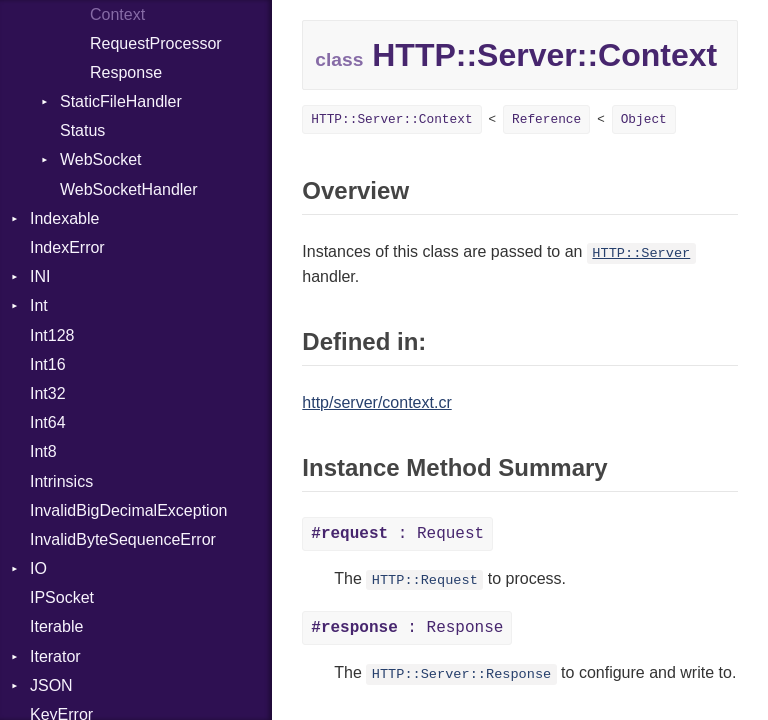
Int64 (48, 422)
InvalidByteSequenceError (123, 539)
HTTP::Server (641, 253)
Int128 (52, 335)
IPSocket (62, 597)
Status (82, 130)
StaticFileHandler (121, 101)
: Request (397, 534)
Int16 (48, 364)
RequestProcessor (156, 43)
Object (644, 119)
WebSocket (101, 159)
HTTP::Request (425, 580)
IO (38, 568)
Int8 (43, 451)
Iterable (56, 626)
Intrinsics (61, 481)
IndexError (67, 247)
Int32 (48, 393)
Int (39, 305)
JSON (51, 685)
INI (40, 276)
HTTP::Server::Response (461, 674)
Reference (546, 119)
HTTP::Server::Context (391, 119)
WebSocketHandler (129, 189)
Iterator (55, 656)
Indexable (64, 218)
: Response (407, 628)
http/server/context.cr (376, 402)
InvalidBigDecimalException (128, 510)
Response (126, 72)
